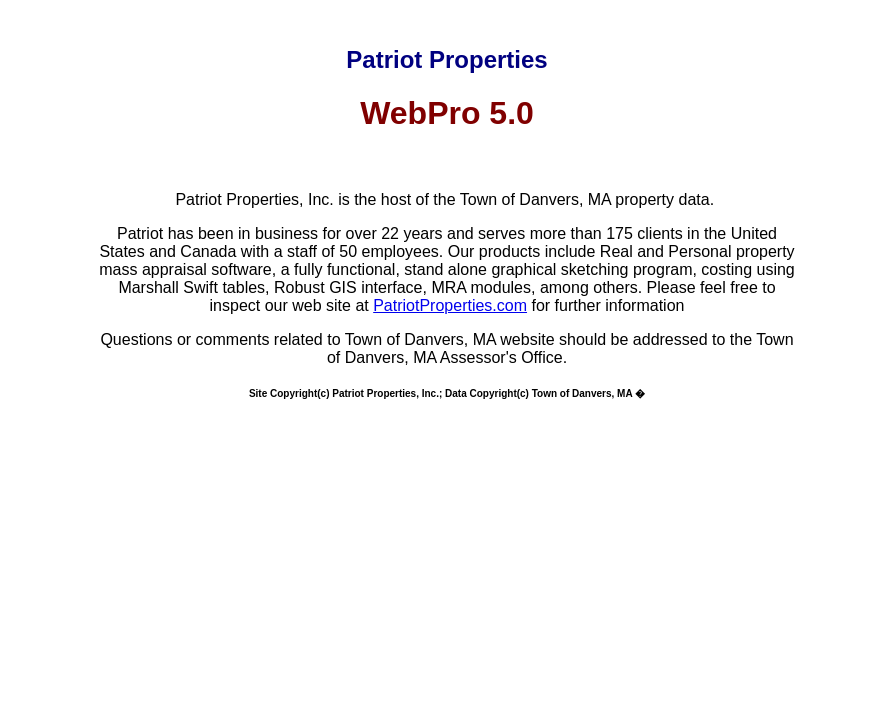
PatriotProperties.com (450, 305)
